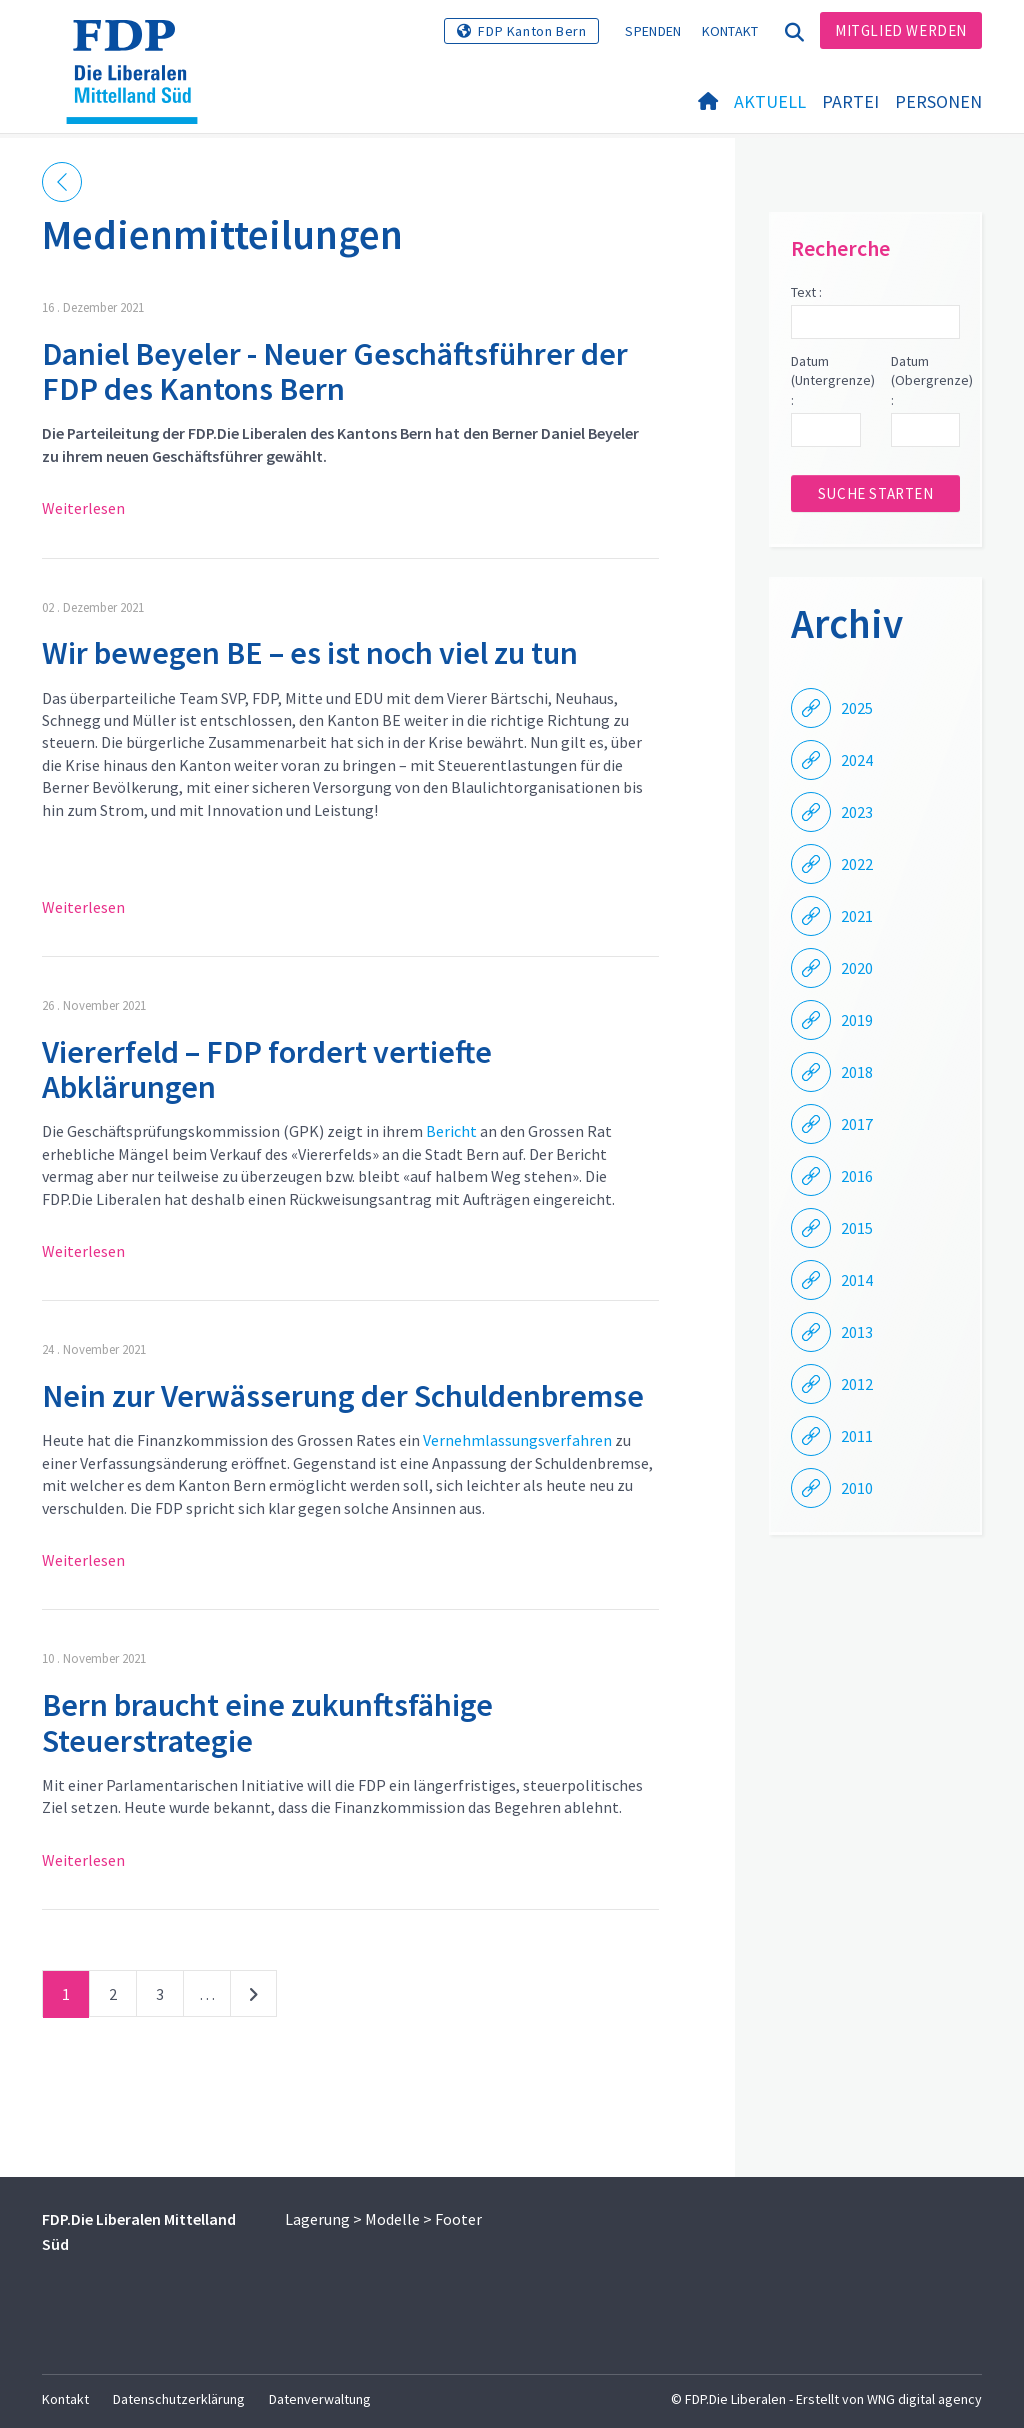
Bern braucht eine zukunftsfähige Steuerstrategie (267, 1722)
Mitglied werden (901, 30)
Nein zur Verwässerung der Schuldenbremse (343, 1396)
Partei (850, 101)
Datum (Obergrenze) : (925, 380)
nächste (253, 1998)
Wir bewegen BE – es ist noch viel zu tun (310, 653)
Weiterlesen (83, 508)
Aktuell (770, 101)
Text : (806, 292)
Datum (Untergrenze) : (825, 380)
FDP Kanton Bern (532, 31)
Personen (938, 101)
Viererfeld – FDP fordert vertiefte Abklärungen (267, 1069)
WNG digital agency (924, 2399)
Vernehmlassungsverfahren (517, 1440)
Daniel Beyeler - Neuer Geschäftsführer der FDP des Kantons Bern (335, 371)
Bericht (451, 1131)
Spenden (653, 31)
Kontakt (730, 31)
